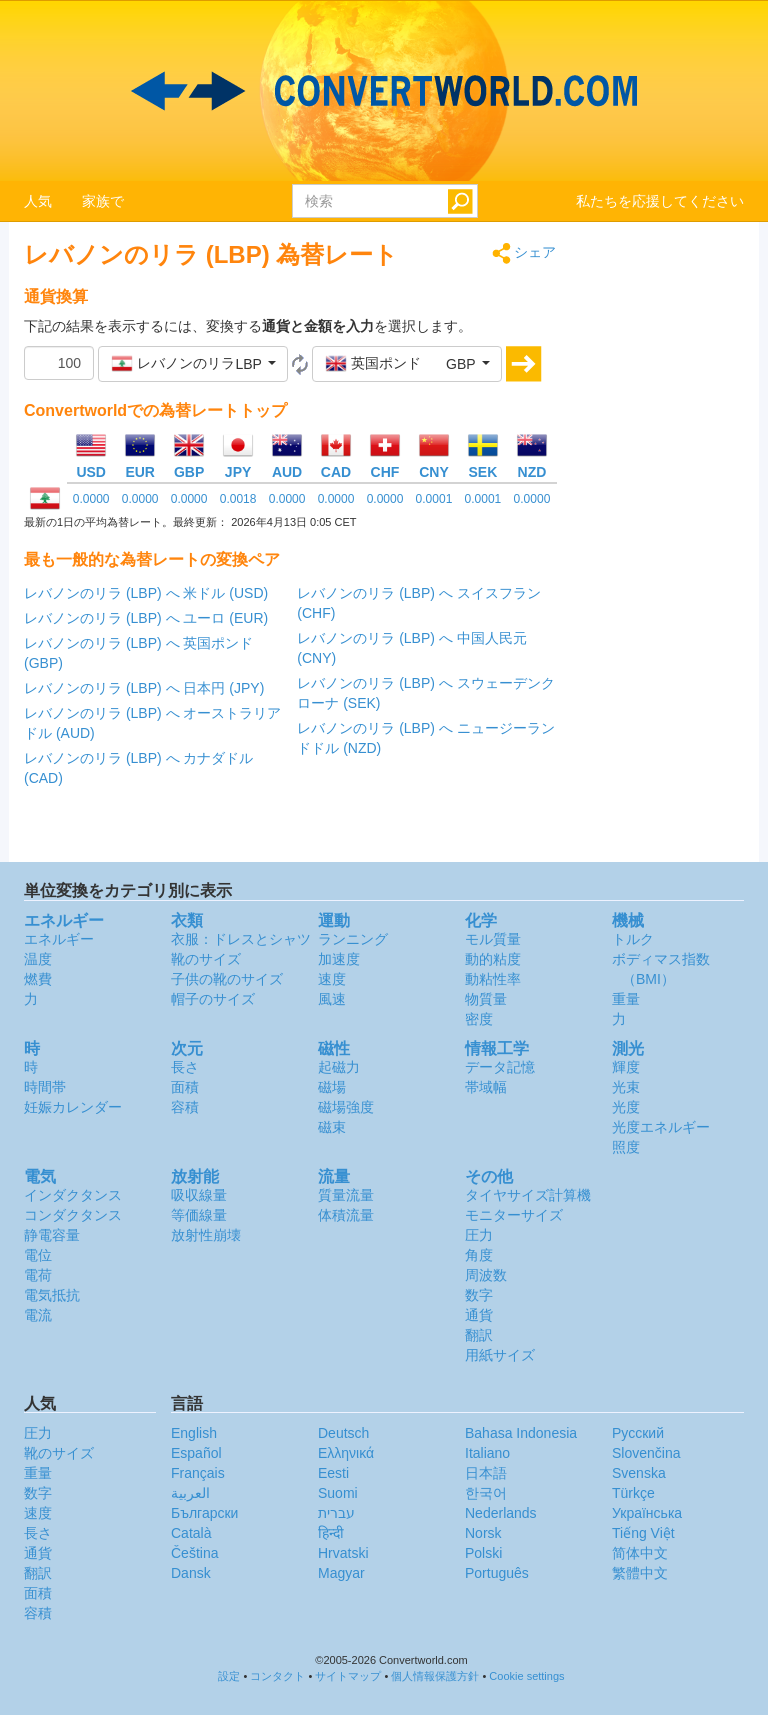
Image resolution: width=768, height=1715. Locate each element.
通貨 (479, 1315)
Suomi (338, 1493)
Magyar (341, 1573)
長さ (185, 1067)
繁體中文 (640, 1573)
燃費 (38, 979)
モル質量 (493, 939)
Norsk (483, 1533)
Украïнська (647, 1513)
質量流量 (346, 1195)
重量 (626, 999)
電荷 (38, 1275)
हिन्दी (331, 1533)
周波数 (486, 1275)
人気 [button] (38, 201)
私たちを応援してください (660, 201)
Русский (638, 1433)
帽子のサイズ (213, 999)
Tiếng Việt (643, 1533)
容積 (185, 1107)
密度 (479, 1019)
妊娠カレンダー (73, 1107)
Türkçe (633, 1493)
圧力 (479, 1235)
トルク (633, 939)
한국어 (486, 1493)
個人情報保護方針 (435, 1676)
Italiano (487, 1453)
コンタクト (277, 1676)
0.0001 (434, 499)
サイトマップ (348, 1676)
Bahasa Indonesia (521, 1433)
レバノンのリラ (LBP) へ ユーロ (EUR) (146, 618)
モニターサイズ (514, 1215)
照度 (626, 1147)
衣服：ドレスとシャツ (241, 939)
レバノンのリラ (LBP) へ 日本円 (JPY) (144, 688)
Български (204, 1513)
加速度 (339, 959)
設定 (229, 1676)
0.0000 (91, 499)
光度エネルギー (661, 1127)
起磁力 (339, 1067)
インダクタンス (73, 1195)
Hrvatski (343, 1553)
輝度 (626, 1067)
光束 (626, 1087)
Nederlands (501, 1513)
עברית (336, 1513)
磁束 (332, 1127)
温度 (38, 959)
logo (384, 91)
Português (497, 1573)
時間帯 (45, 1087)
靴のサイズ (206, 959)
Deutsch (343, 1433)
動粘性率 (493, 979)
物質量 (486, 999)
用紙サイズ (500, 1355)
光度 (626, 1107)
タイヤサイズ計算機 (528, 1195)
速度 (332, 979)
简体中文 (640, 1553)
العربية (190, 1493)
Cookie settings (526, 1676)
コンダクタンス (73, 1215)
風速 (332, 999)
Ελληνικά (346, 1453)
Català (191, 1533)
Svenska (639, 1473)
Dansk (191, 1573)
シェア (524, 253)
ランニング (353, 939)
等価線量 (199, 1215)
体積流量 (346, 1215)
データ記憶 (500, 1067)
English (194, 1433)
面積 (185, 1087)
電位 (38, 1255)
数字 (479, 1295)
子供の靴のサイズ (227, 979)
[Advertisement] (666, 542)
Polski (483, 1553)
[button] (193, 364)
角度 (479, 1255)
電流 (38, 1315)
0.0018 (238, 499)
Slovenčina (646, 1453)
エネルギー (59, 939)
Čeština (194, 1553)
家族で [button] (103, 201)
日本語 (486, 1473)
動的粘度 (493, 959)
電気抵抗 (52, 1295)
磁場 (332, 1087)
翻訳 (479, 1335)
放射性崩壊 (206, 1235)
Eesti (333, 1473)
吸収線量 (199, 1195)
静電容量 (52, 1235)
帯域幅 (486, 1087)
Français (198, 1473)
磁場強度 (346, 1107)
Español (196, 1453)
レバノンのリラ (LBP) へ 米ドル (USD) (146, 593)
